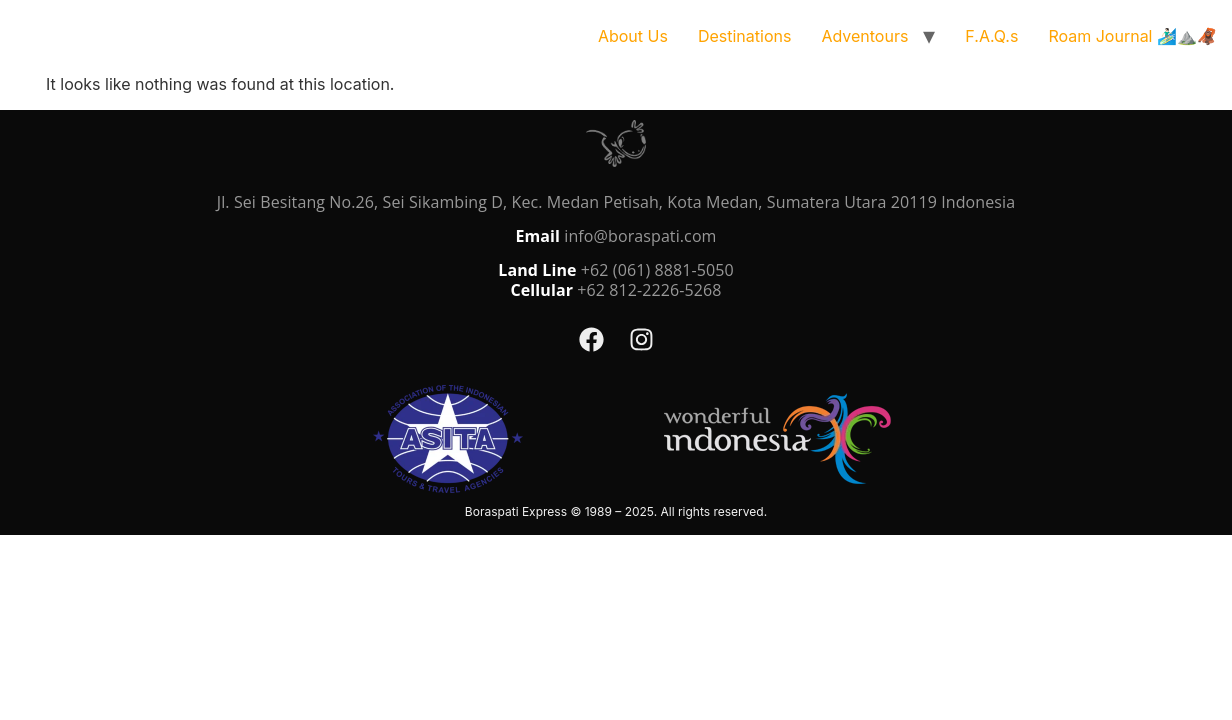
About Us (633, 36)
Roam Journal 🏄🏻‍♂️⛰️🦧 (1132, 36)
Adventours (864, 36)
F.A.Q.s (991, 36)
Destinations (744, 36)
